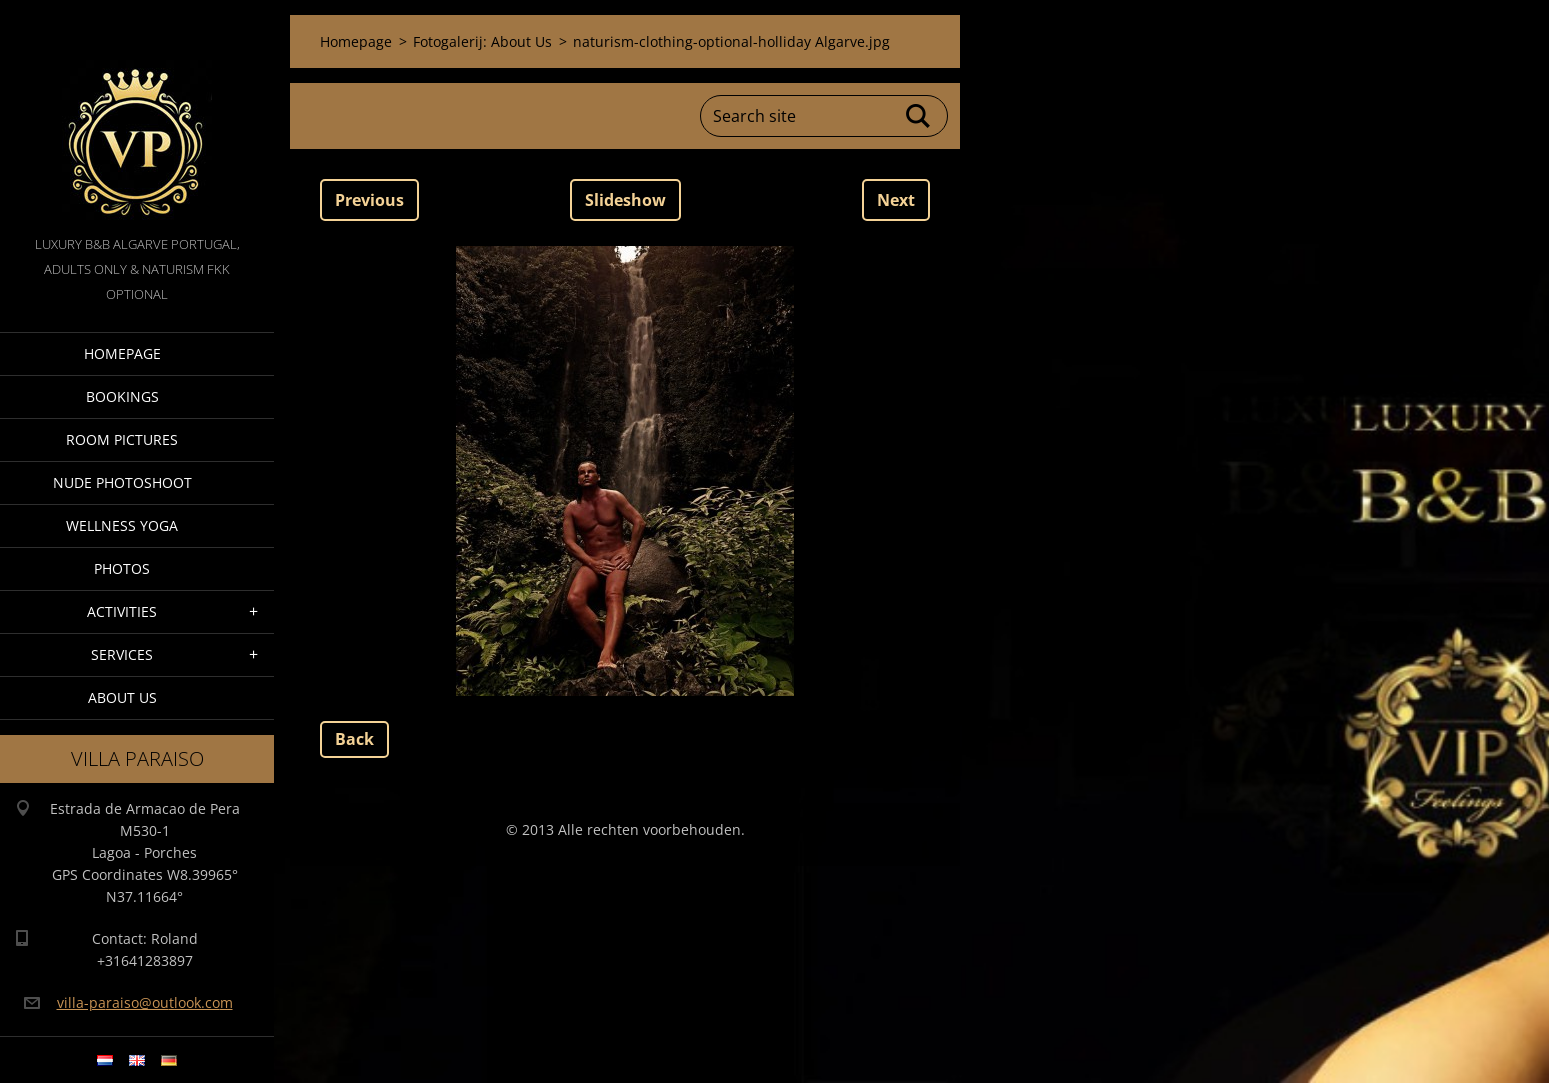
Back (354, 739)
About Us (122, 697)
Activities (122, 611)
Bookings (122, 396)
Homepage (122, 353)
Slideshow (625, 200)
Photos (122, 568)
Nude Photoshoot (122, 482)
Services (122, 654)
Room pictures (122, 439)
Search (919, 116)
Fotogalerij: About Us (482, 41)
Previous (369, 200)
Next (896, 200)
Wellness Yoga (122, 525)
